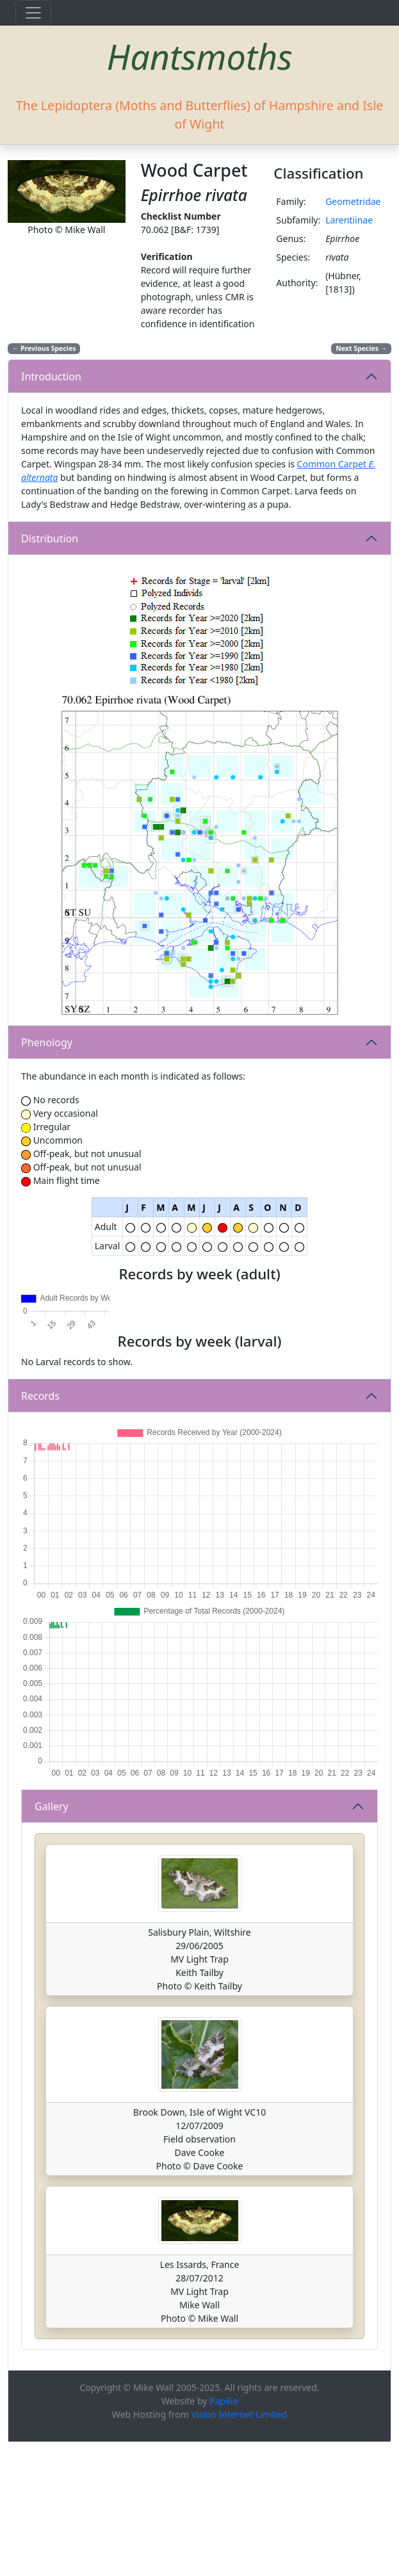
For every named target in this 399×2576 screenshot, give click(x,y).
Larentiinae (349, 220)
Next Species (361, 348)
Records (40, 1530)
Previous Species (44, 348)
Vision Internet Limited (239, 2548)
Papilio (223, 2535)
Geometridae (352, 201)
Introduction (51, 376)
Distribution (49, 538)
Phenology (46, 1042)
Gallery (52, 1940)
